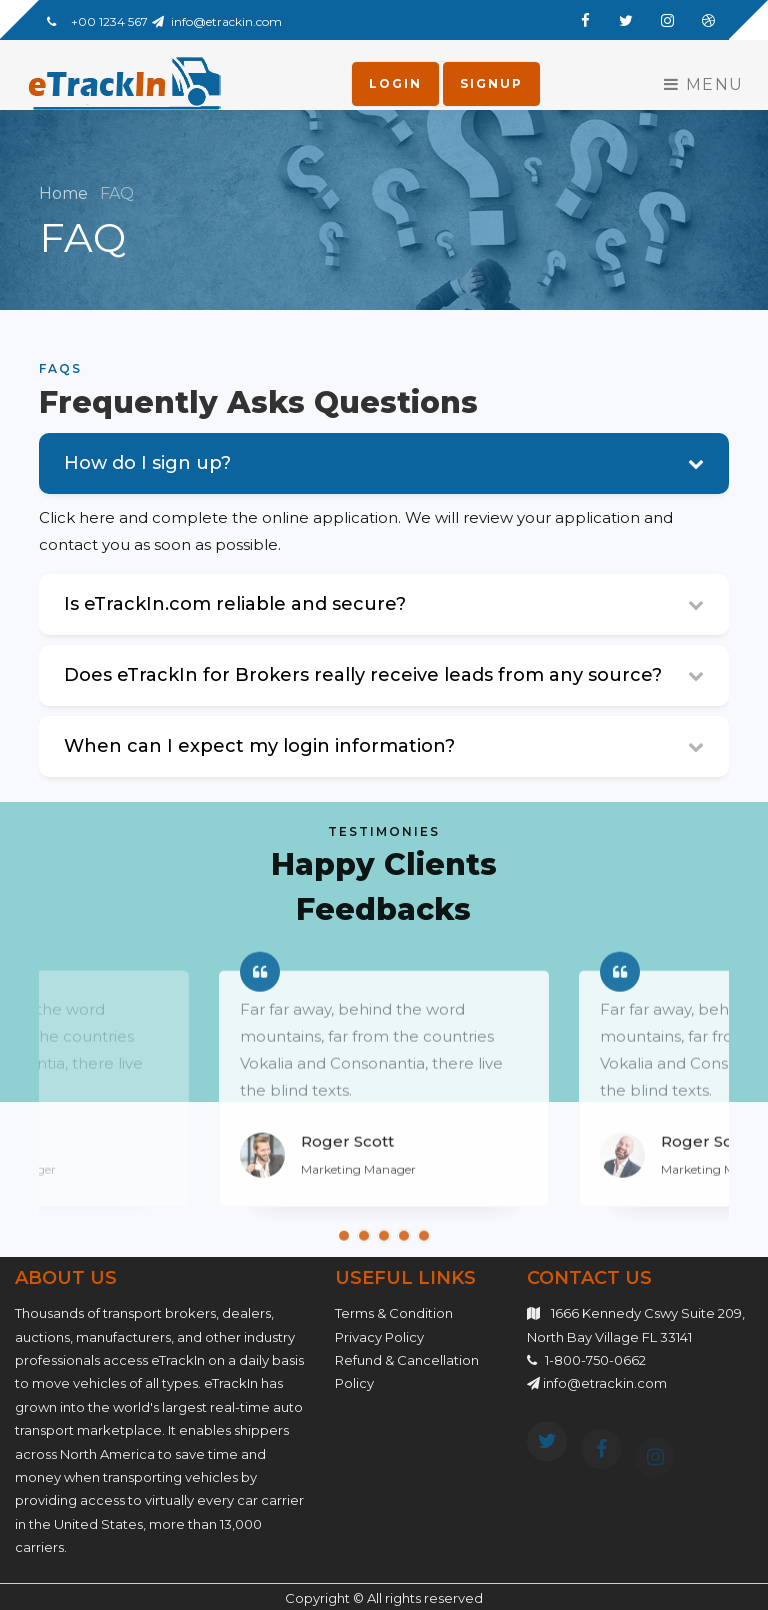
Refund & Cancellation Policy (407, 1371)
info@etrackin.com (226, 21)
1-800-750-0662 (595, 1360)
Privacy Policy (379, 1337)
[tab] (384, 609)
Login (395, 83)
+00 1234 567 (109, 21)
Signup (491, 83)
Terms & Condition (394, 1313)
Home (65, 193)
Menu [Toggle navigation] (704, 84)
